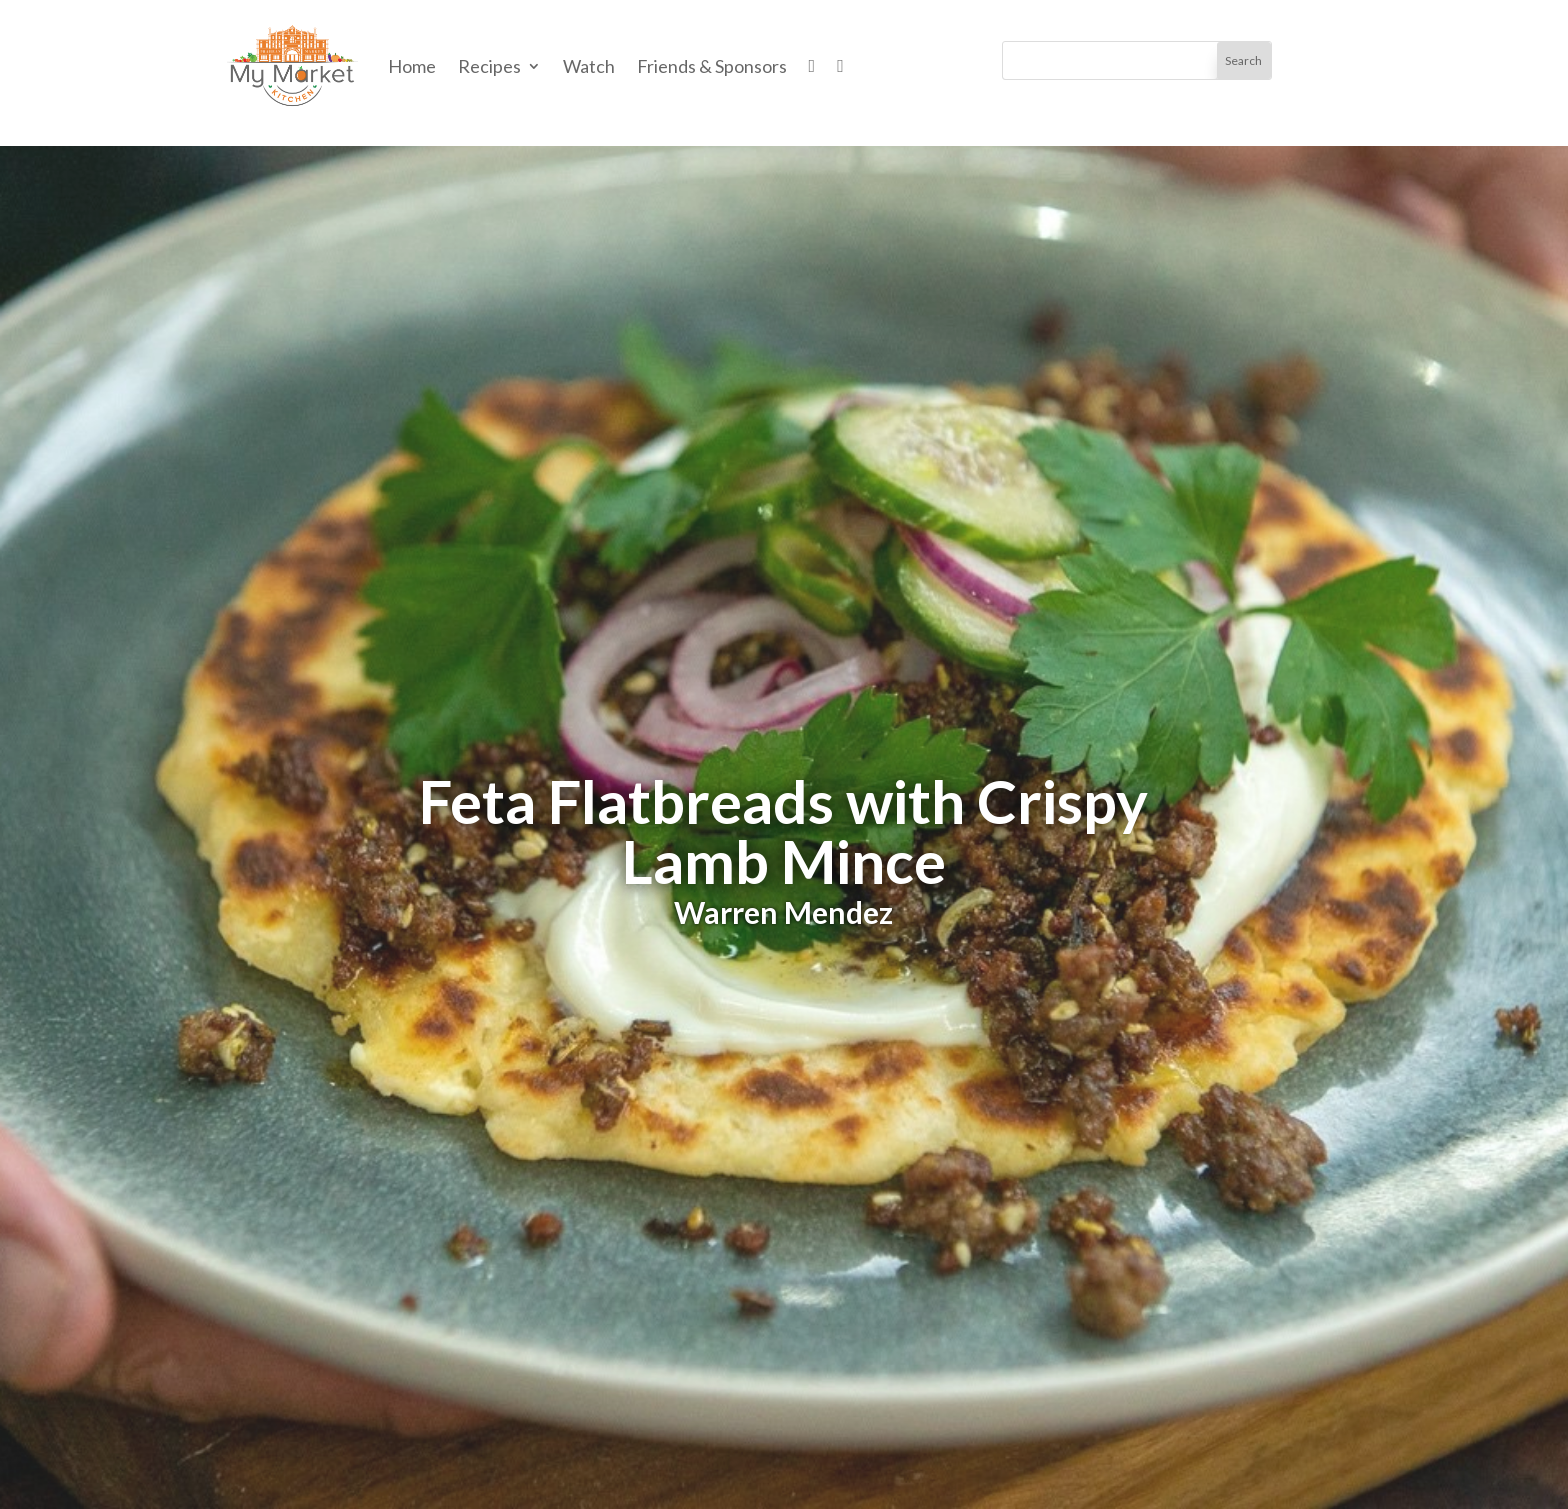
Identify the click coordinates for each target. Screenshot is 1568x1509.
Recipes (489, 66)
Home (412, 66)
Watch (589, 66)
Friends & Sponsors (712, 66)
